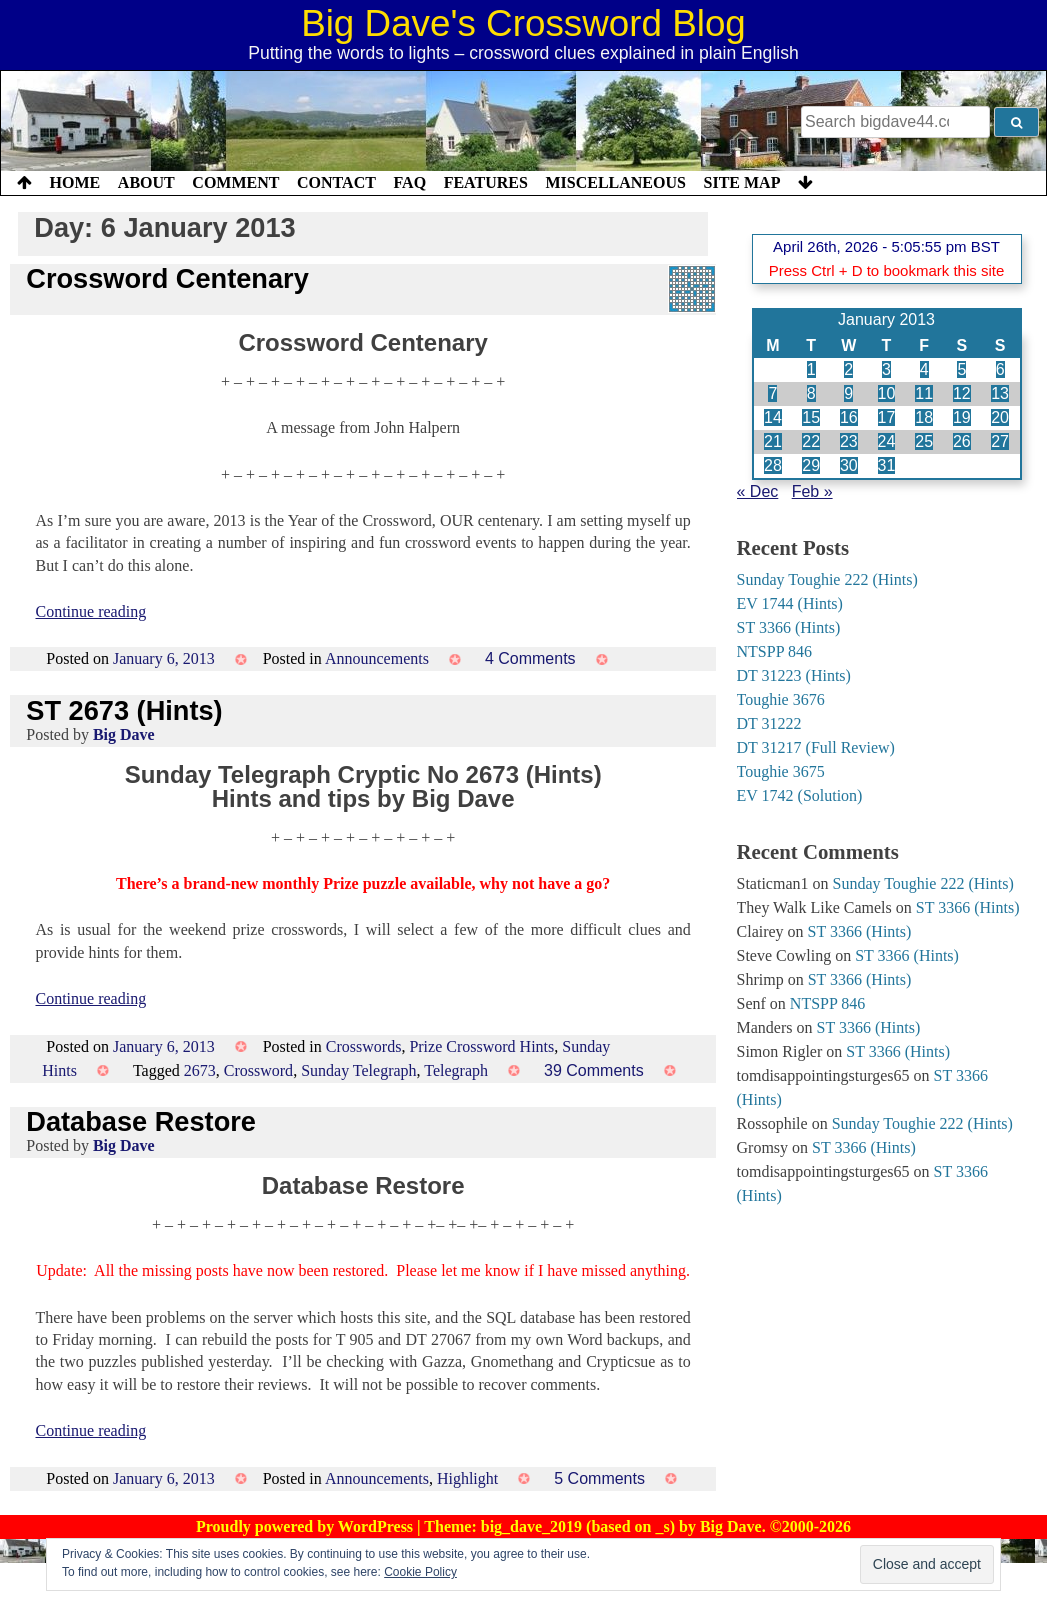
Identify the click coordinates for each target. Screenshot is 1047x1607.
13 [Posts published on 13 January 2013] (1000, 393)
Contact (336, 182)
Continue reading (91, 611)
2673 (200, 1070)
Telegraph (456, 1070)
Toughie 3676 (781, 699)
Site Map (742, 182)
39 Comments (594, 1070)
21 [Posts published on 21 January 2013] (773, 441)
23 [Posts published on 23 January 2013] (849, 441)
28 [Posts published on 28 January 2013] (773, 465)
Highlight (467, 1478)
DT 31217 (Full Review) (816, 747)
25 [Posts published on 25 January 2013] (924, 441)
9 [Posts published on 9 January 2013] (848, 393)
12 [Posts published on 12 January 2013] (962, 393)
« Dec (758, 491)
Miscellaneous (615, 182)
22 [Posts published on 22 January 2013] (811, 441)
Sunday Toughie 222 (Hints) (827, 579)
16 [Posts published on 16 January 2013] (849, 417)
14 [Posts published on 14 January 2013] (773, 417)
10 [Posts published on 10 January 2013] (887, 393)
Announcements (377, 658)
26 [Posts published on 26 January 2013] (962, 441)
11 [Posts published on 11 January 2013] (924, 393)
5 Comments (599, 1478)
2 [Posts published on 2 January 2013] (848, 369)
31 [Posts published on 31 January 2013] (887, 465)
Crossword (258, 1070)
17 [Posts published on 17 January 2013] (887, 417)
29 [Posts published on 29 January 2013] (811, 465)
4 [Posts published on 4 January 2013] (924, 369)
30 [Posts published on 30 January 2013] (849, 465)
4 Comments (530, 658)
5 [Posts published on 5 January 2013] (961, 369)
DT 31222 (769, 723)
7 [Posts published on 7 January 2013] (772, 393)
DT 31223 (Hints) (794, 675)
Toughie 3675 (781, 771)
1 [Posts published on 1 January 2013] (811, 369)
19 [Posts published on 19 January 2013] (962, 417)
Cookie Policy (420, 1572)
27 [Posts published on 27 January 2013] (1000, 441)
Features (486, 182)
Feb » (812, 491)
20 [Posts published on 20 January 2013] (1000, 417)
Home (75, 182)
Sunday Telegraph (358, 1070)
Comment (235, 182)
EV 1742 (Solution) (800, 795)
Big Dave (124, 734)
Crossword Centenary (167, 278)
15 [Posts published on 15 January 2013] (811, 417)
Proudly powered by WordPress (306, 1526)
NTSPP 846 (774, 651)
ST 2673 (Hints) (124, 710)
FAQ (409, 182)
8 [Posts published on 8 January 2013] (811, 393)
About (146, 182)
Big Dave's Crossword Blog (523, 23)
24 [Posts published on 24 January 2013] (887, 441)
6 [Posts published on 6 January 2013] (1000, 369)
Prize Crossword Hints (481, 1046)
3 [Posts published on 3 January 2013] (886, 369)
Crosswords (364, 1046)
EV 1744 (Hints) (790, 603)
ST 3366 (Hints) (789, 627)
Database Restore (141, 1121)
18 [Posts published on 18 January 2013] (924, 417)
